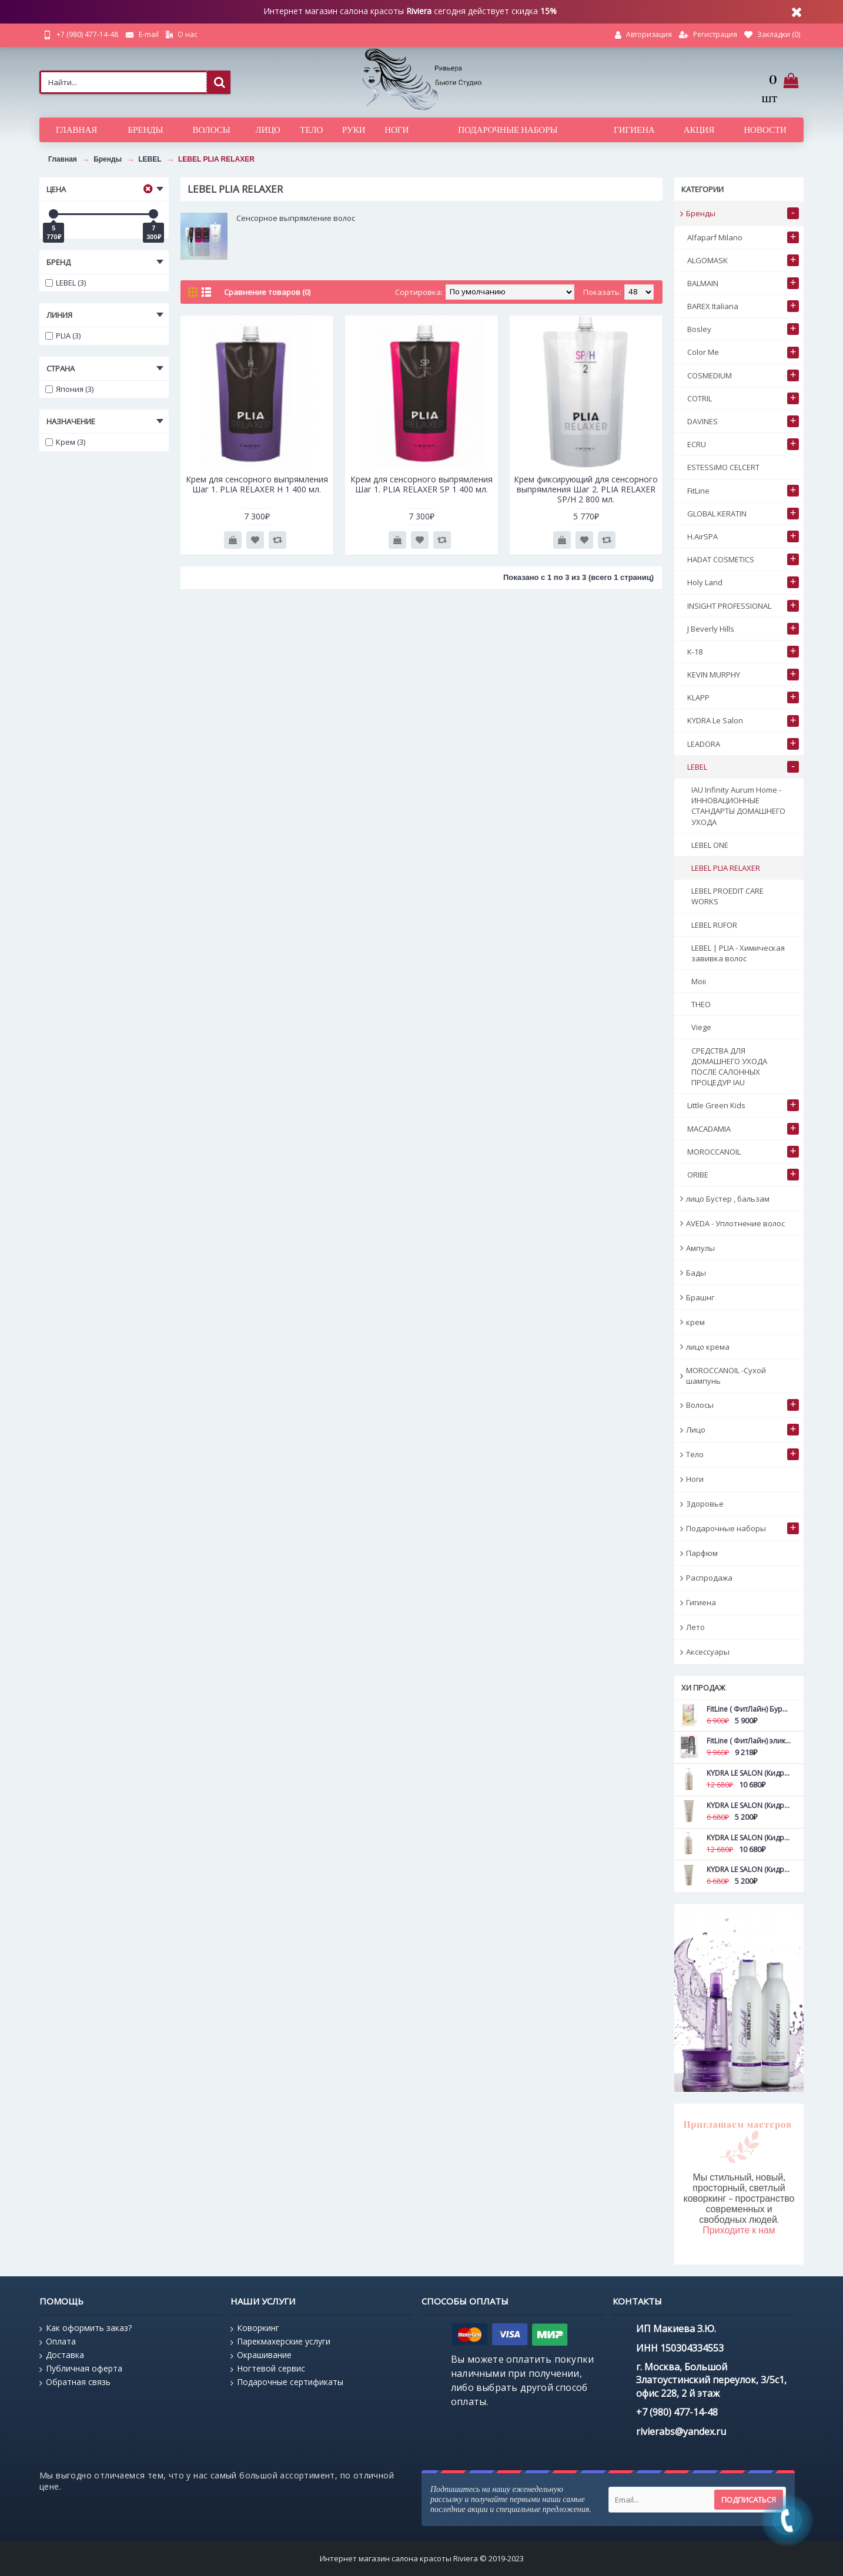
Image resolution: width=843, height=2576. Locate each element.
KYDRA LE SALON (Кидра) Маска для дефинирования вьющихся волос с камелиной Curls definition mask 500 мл (749, 1838)
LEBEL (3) (65, 282)
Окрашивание (261, 2355)
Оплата (57, 2341)
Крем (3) (65, 442)
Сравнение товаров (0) (267, 292)
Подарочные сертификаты (286, 2382)
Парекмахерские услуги (280, 2341)
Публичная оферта (80, 2368)
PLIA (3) (63, 335)
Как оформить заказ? (85, 2328)
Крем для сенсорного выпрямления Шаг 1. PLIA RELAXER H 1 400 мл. (257, 484)
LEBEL (149, 159)
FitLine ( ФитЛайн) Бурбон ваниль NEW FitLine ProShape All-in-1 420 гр (749, 1709)
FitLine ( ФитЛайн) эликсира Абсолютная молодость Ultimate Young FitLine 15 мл (749, 1741)
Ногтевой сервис (267, 2368)
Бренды (107, 159)
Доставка (61, 2355)
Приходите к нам (738, 2230)
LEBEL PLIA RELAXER (216, 159)
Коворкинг (254, 2328)
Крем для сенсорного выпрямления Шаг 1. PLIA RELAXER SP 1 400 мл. (421, 484)
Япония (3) (69, 389)
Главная (62, 159)
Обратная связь (75, 2382)
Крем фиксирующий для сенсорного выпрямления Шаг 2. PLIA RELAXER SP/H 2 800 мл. (586, 489)
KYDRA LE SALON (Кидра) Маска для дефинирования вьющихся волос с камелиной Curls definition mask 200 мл (749, 1869)
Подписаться (748, 2499)
